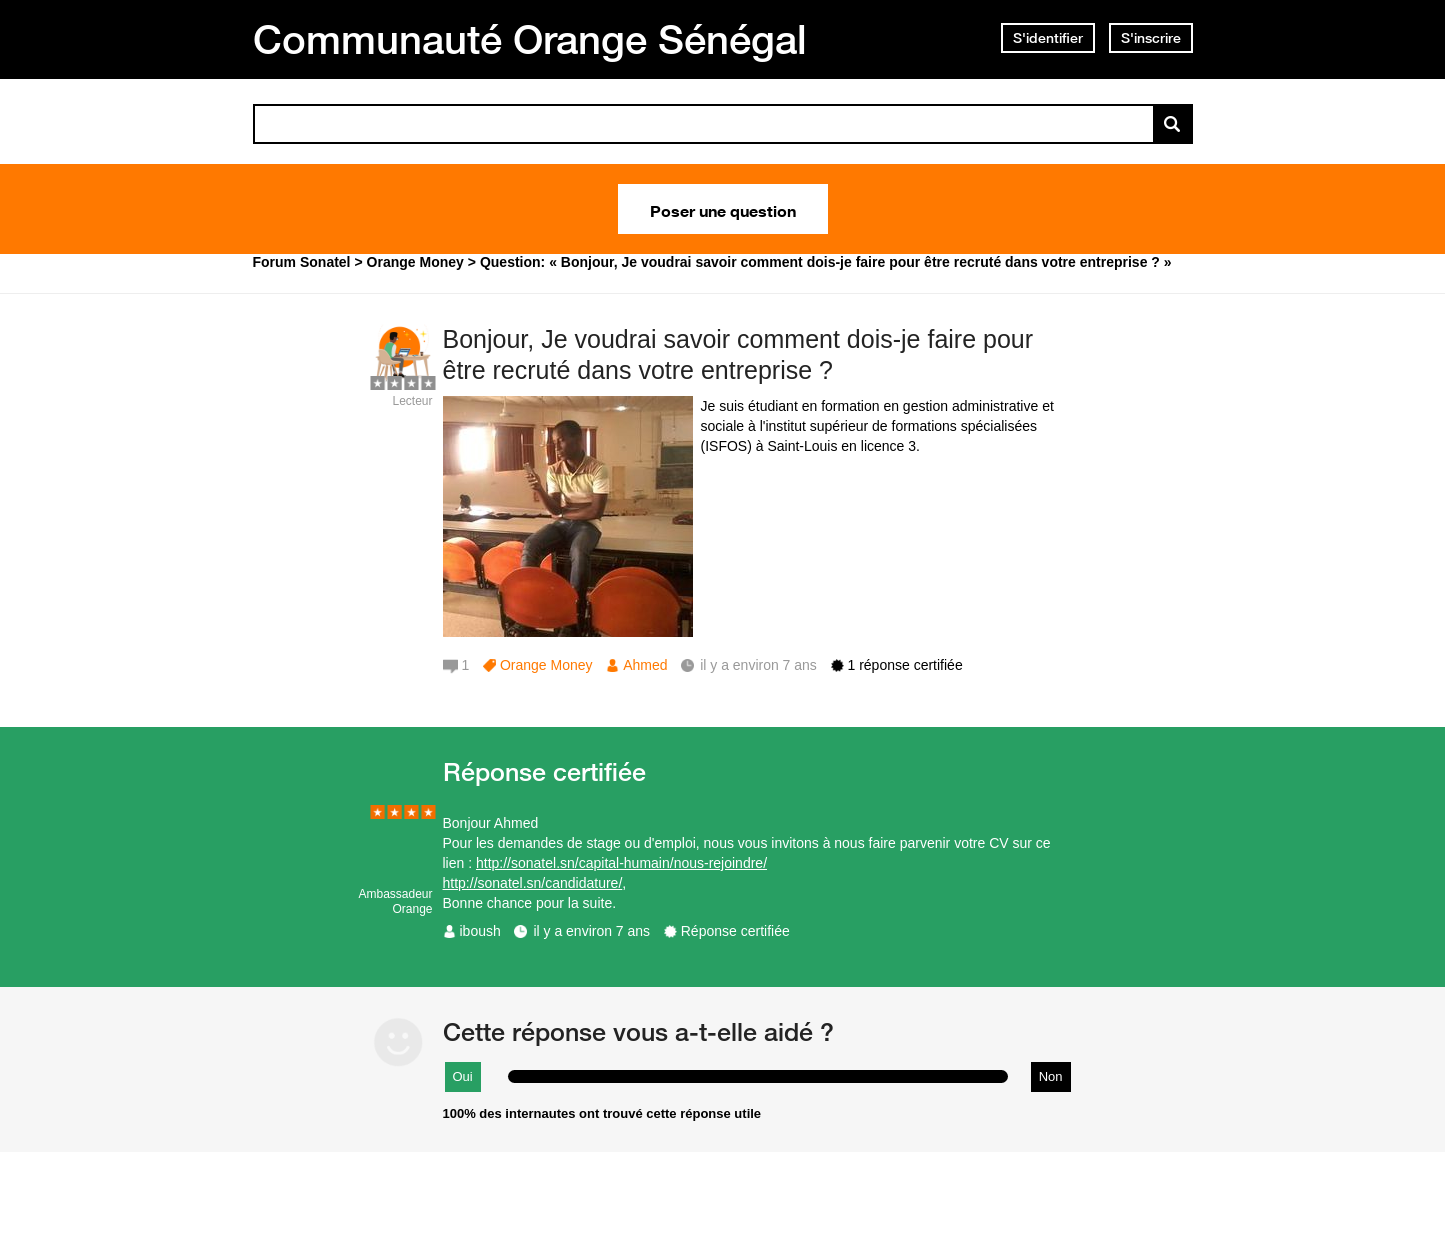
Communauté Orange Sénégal (530, 39)
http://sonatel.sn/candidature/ (533, 883)
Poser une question (723, 209)
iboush (480, 931)
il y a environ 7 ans (591, 931)
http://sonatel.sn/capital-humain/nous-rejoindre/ (621, 863)
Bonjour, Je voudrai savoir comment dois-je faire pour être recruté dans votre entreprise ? (738, 354)
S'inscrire (1151, 38)
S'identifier (1048, 38)
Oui (463, 1076)
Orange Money (546, 665)
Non (1051, 1076)
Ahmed (645, 665)
